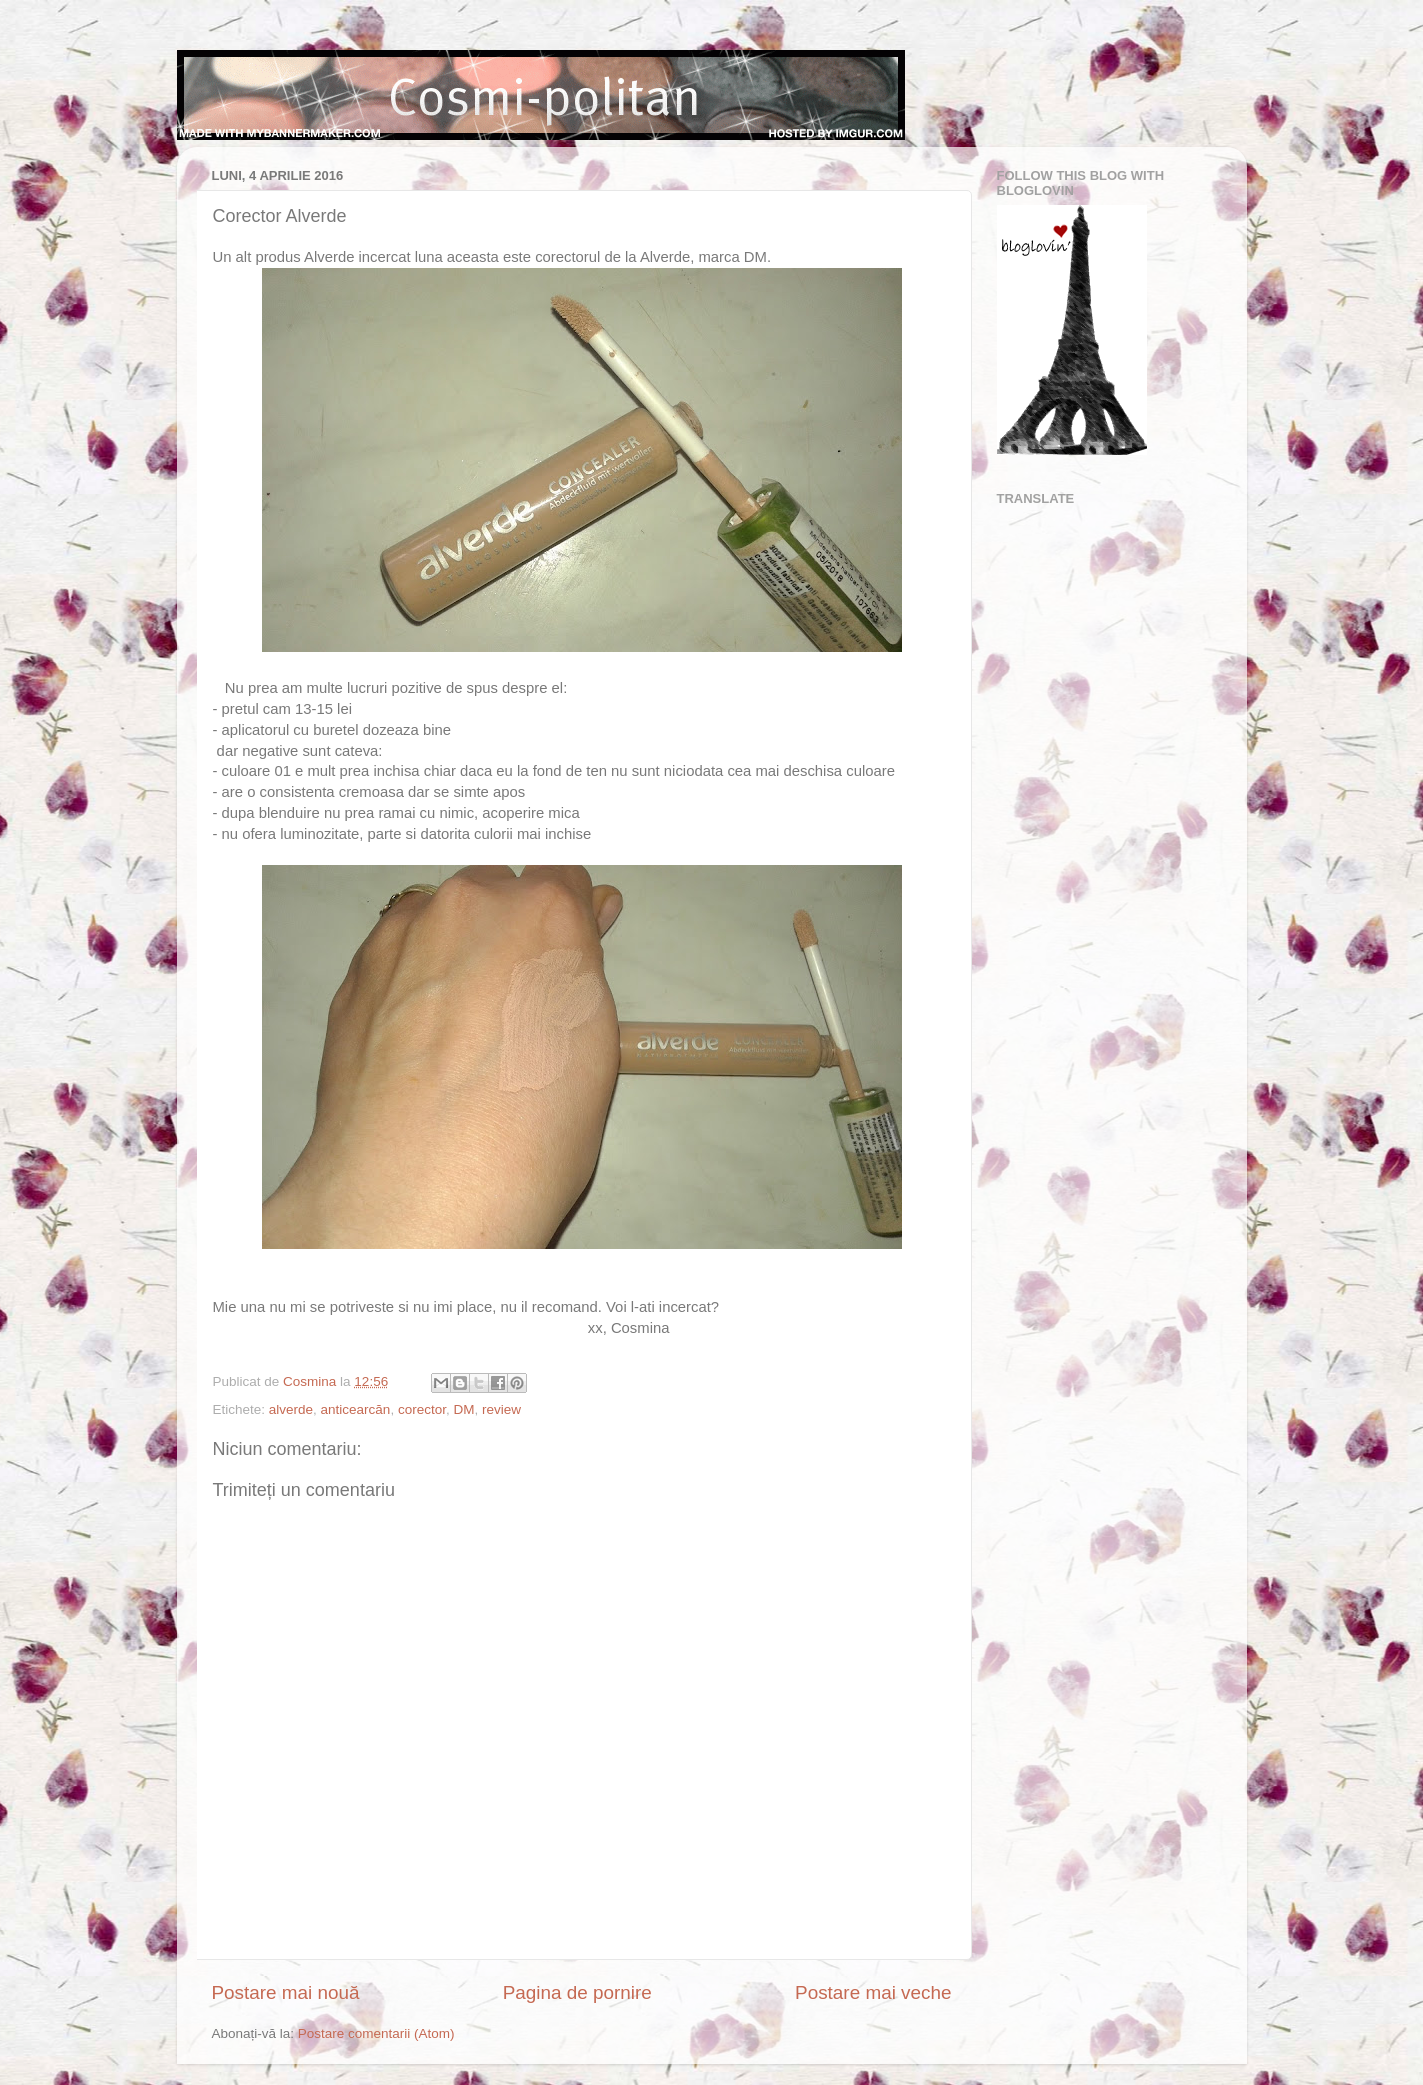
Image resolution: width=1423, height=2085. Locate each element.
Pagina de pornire (577, 1992)
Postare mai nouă (286, 1992)
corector (422, 1409)
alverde (291, 1409)
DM (463, 1409)
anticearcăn (356, 1409)
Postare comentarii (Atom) (376, 2033)
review (501, 1409)
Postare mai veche (873, 1992)
